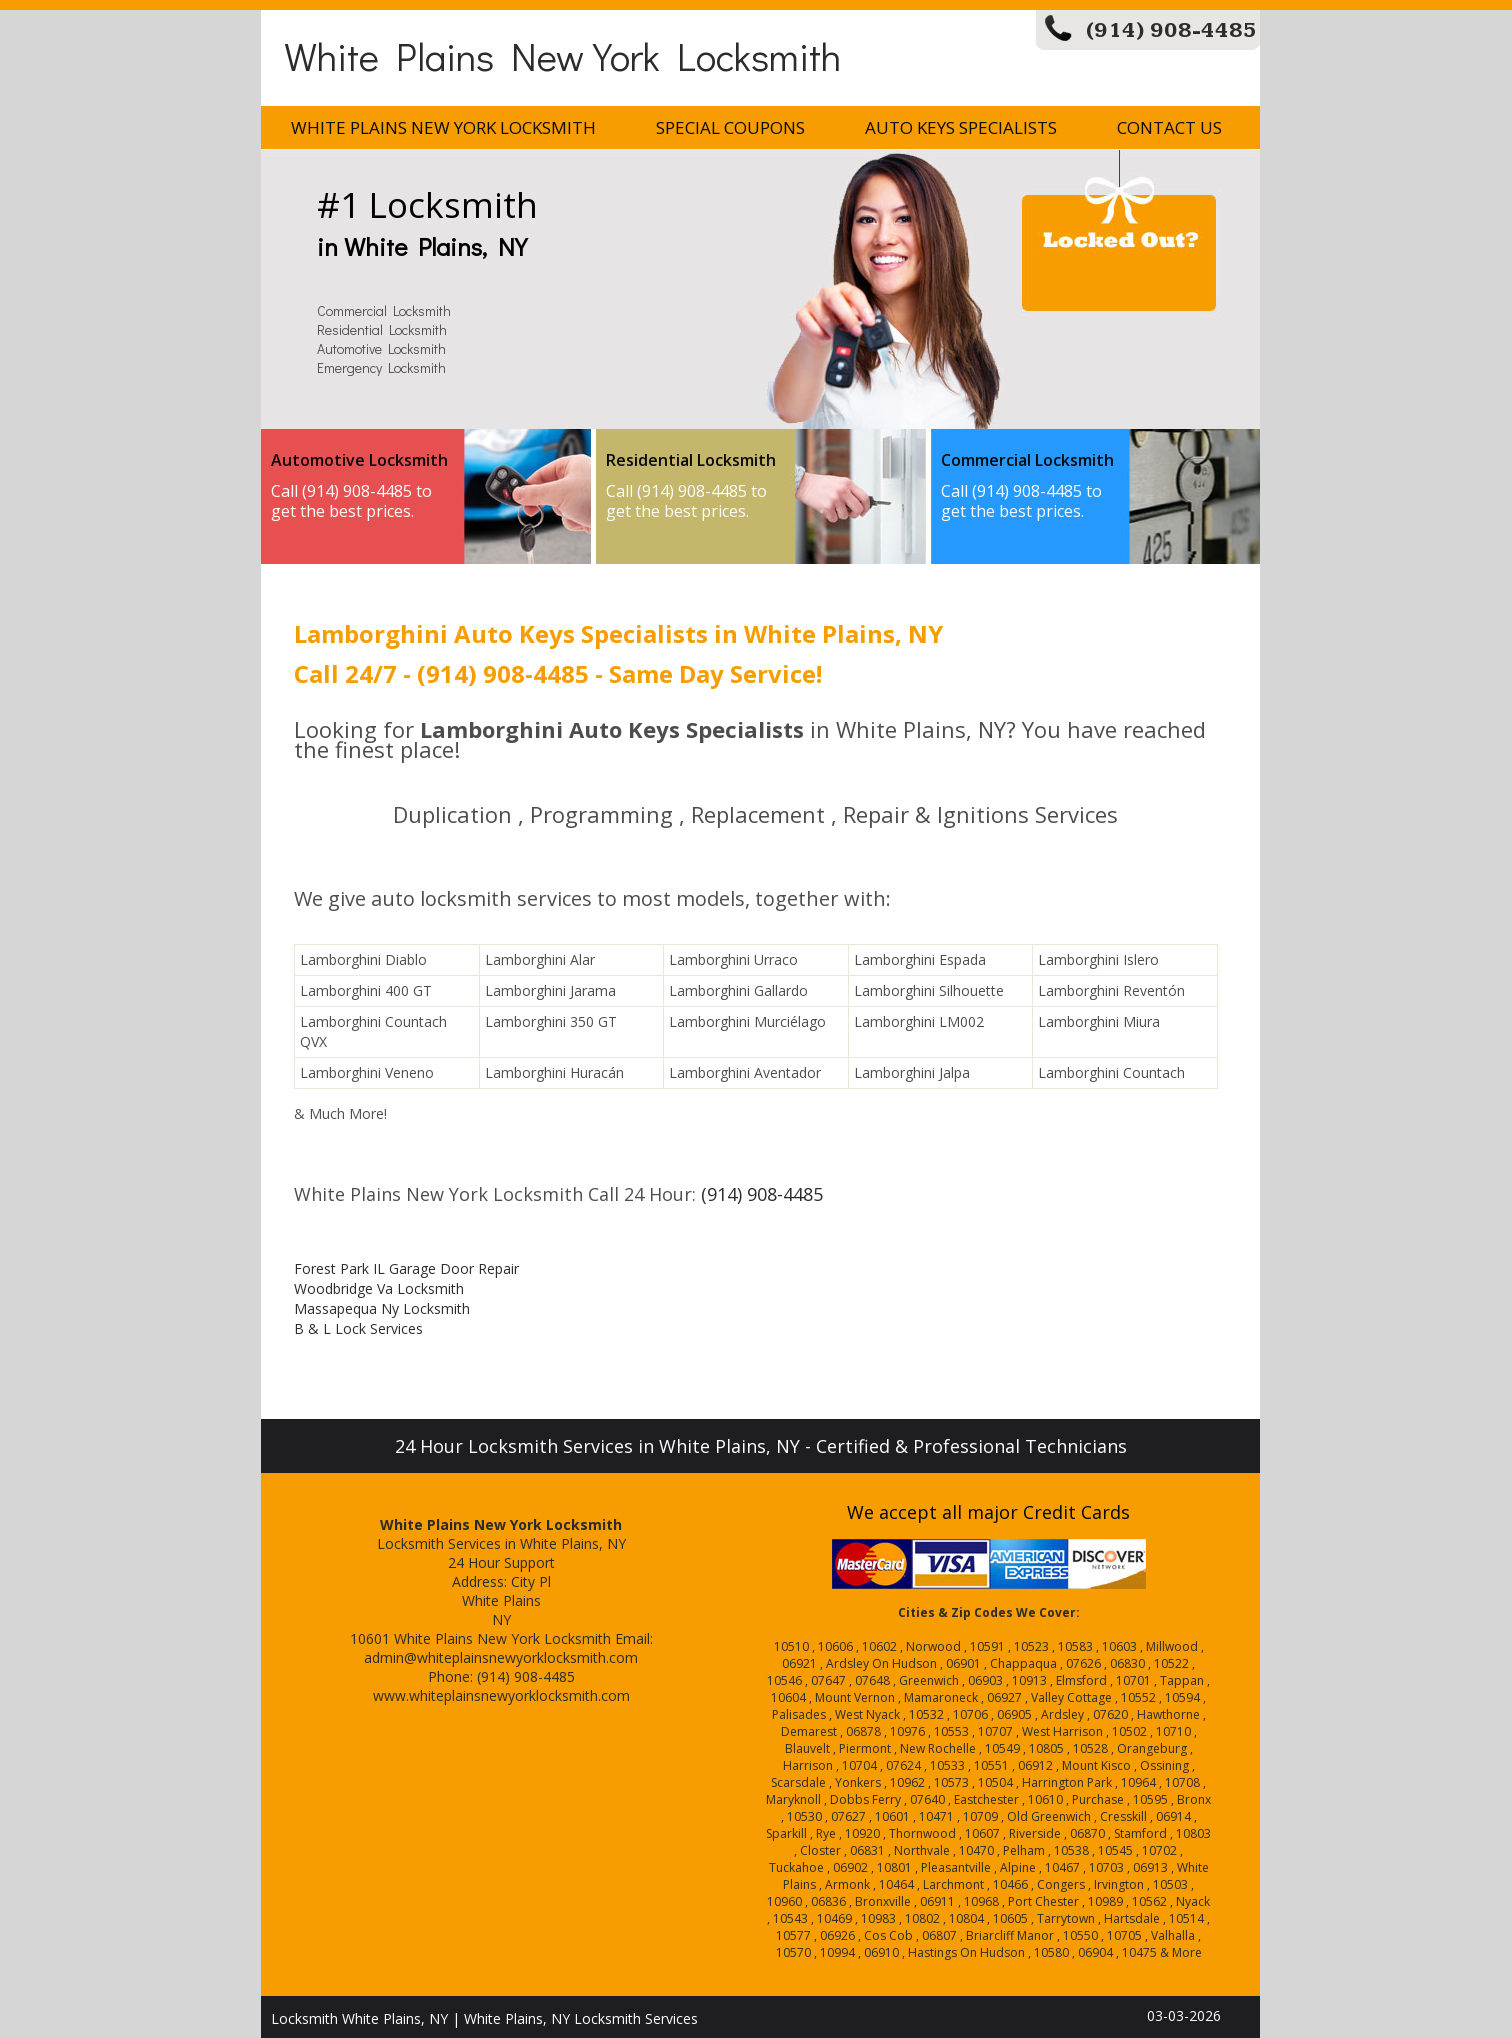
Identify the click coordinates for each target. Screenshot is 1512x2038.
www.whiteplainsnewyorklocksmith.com (501, 1695)
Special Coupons (730, 127)
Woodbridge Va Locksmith (379, 1288)
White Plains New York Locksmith (562, 55)
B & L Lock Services (358, 1328)
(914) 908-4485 (1171, 30)
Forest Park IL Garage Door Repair (406, 1268)
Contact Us (1169, 127)
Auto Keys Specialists (961, 127)
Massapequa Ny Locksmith (382, 1308)
